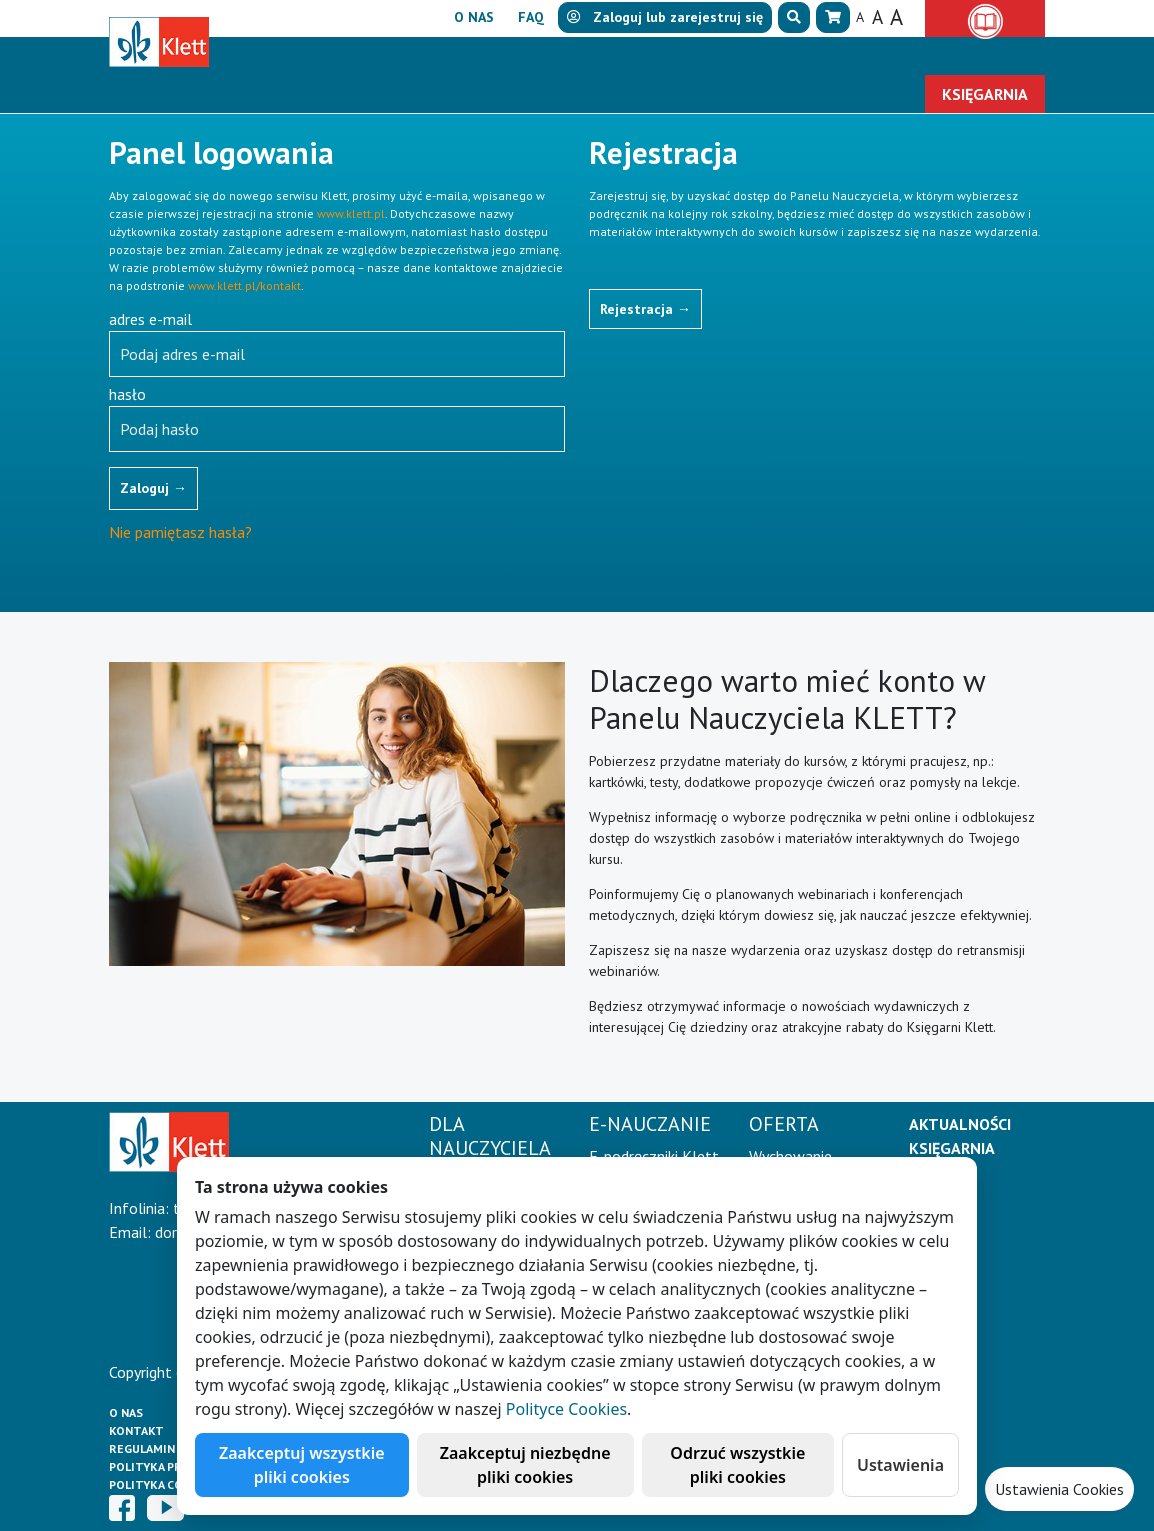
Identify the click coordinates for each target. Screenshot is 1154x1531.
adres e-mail (150, 319)
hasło (127, 394)
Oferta (646, 56)
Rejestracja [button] (645, 309)
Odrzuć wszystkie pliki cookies (737, 1465)
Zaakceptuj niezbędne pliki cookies (525, 1465)
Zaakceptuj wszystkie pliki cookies (302, 1465)
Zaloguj (153, 488)
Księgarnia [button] (985, 94)
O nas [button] (474, 17)
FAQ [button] (531, 17)
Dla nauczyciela (354, 56)
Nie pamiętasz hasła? (180, 532)
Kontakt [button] (996, 56)
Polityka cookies (163, 1484)
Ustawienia (900, 1465)
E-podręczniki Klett (654, 1156)
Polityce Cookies (566, 1409)
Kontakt (136, 1430)
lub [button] (665, 17)
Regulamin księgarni (173, 1448)
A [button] (860, 17)
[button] (794, 17)
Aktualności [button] (774, 56)
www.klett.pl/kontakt (244, 285)
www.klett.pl (351, 213)
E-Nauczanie (519, 56)
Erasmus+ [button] (893, 56)
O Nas (126, 1412)
